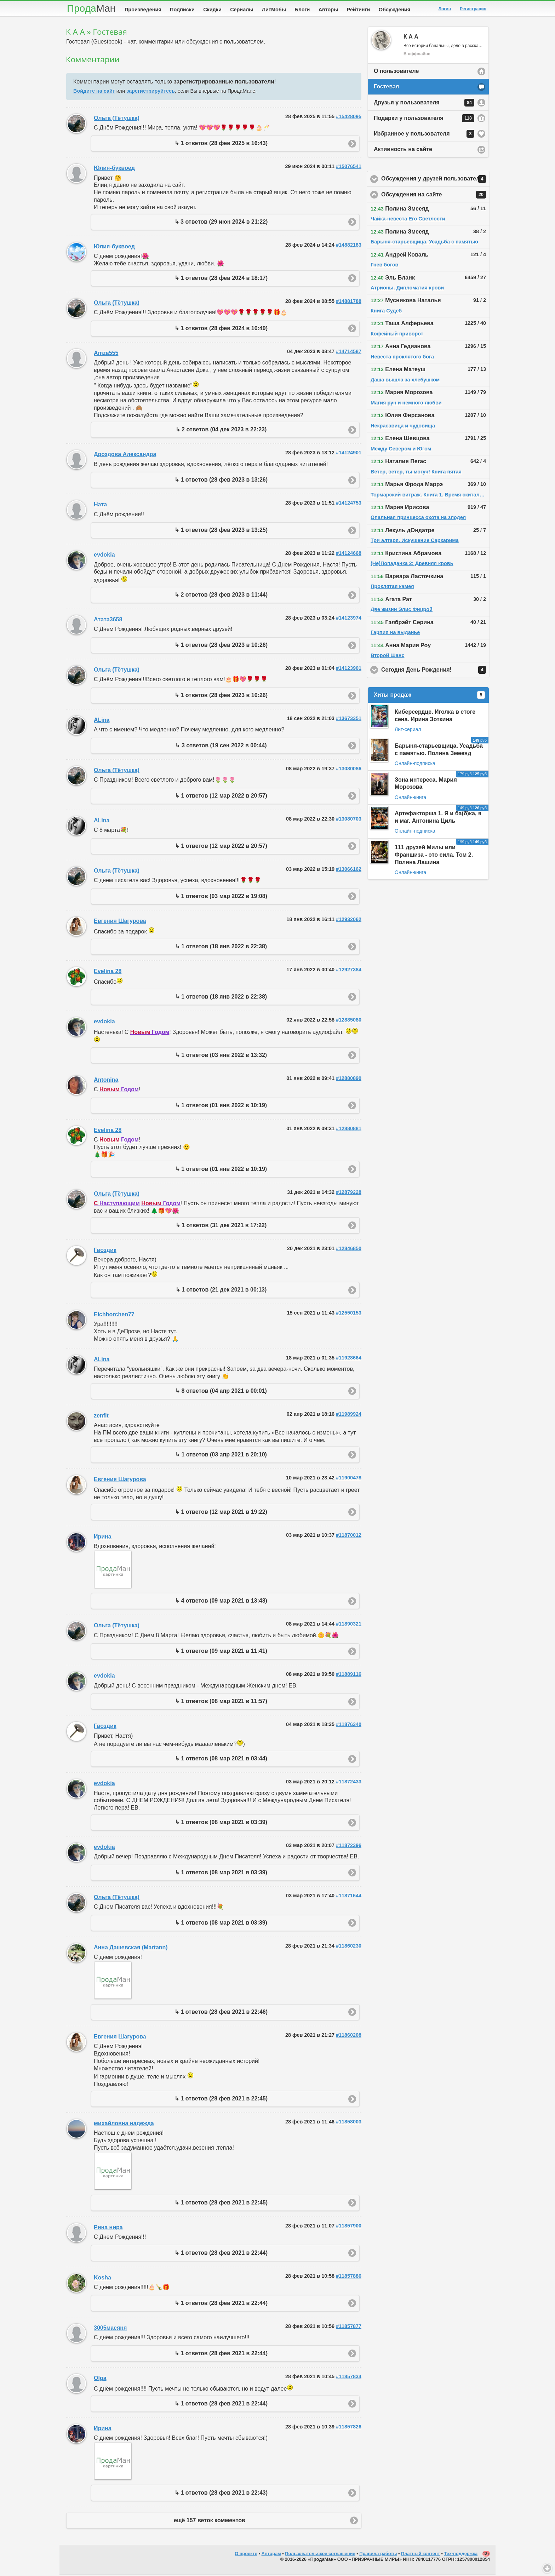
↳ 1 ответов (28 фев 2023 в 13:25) (221, 531)
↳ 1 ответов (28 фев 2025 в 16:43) (221, 145)
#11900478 (348, 1479)
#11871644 (348, 1897)
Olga (100, 2379)
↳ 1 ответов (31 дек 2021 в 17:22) (221, 1227)
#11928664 (348, 1359)
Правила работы (378, 2555)
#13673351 (348, 720)
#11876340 (348, 1726)
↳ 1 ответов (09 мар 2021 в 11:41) (221, 1652)
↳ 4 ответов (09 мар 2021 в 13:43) (221, 1602)
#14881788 (348, 302)
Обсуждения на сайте (435, 196)
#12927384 (348, 971)
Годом (150, 1033)
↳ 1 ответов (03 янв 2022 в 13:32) (221, 1056)
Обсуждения (394, 9)
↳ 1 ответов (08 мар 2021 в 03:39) (221, 1824)
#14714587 (348, 353)
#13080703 (348, 820)
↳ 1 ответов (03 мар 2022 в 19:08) (221, 898)
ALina (101, 721)
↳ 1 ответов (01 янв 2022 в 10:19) (221, 1107)
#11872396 (348, 1847)
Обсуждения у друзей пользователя (435, 180)
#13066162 (348, 870)
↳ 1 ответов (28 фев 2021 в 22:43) (221, 2494)
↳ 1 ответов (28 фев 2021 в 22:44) (221, 2254)
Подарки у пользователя (424, 119)
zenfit (101, 1417)
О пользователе (396, 72)
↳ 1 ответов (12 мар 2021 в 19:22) (221, 1513)
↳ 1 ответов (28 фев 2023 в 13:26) (221, 481)
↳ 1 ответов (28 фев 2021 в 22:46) (221, 2013)
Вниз (547, 2568)
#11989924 (348, 1415)
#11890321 (348, 1625)
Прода (91, 8)
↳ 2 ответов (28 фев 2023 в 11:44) (221, 596)
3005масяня (110, 2329)
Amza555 (106, 354)
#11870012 (348, 1536)
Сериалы (241, 9)
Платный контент (420, 2555)
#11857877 (348, 2327)
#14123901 (348, 669)
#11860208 (348, 2036)
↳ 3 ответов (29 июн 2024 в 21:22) (221, 223)
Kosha (102, 2279)
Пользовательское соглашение (320, 2555)
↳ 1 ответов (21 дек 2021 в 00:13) (221, 1291)
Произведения (143, 9)
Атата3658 (108, 621)
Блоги (302, 9)
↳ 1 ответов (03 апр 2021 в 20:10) (221, 1456)
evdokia (104, 556)
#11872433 (348, 1783)
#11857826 (348, 2428)
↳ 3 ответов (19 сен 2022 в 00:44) (221, 747)
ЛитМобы (274, 9)
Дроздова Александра (125, 456)
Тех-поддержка (461, 2555)
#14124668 (348, 554)
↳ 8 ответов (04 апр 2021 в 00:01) (221, 1392)
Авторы (328, 9)
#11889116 (348, 1675)
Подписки (182, 9)
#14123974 (348, 619)
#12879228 (348, 1193)
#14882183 (348, 246)
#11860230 (348, 1947)
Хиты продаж (429, 696)
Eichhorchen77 (114, 1316)
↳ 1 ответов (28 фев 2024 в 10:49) (221, 330)
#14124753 (348, 504)
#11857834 (348, 2378)
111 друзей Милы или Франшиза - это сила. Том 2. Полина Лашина (434, 856)
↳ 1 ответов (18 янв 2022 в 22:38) (221, 948)
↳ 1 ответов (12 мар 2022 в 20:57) (221, 797)
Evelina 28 (107, 973)
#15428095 (348, 118)
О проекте (246, 2555)
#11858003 (348, 2123)
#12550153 (348, 1314)
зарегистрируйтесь (150, 92)
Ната (100, 506)
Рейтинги (358, 9)
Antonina (106, 1081)
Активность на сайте (403, 151)
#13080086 (348, 770)
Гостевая (386, 88)
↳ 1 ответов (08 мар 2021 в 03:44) (221, 1760)
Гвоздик (105, 1251)
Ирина (102, 1538)
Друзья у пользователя (424, 104)
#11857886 (348, 2277)
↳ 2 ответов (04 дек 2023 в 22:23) (221, 431)
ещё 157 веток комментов (209, 2522)
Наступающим (117, 1205)
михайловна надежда (124, 2125)
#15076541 (348, 168)
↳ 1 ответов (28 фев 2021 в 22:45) (221, 2100)
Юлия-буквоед (114, 169)
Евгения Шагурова (120, 922)
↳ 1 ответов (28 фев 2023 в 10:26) (221, 646)
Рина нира (108, 2229)
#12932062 (348, 921)
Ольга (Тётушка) (116, 119)
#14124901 (348, 454)
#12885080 (348, 1021)
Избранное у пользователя (424, 135)
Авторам (271, 2555)
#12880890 (348, 1079)
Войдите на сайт (94, 92)
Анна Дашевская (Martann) (131, 1949)
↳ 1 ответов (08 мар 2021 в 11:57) (221, 1703)
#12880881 (348, 1130)
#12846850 (348, 1250)
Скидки (212, 9)
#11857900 (348, 2227)
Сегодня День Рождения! (435, 671)
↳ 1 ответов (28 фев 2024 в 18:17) (221, 279)
